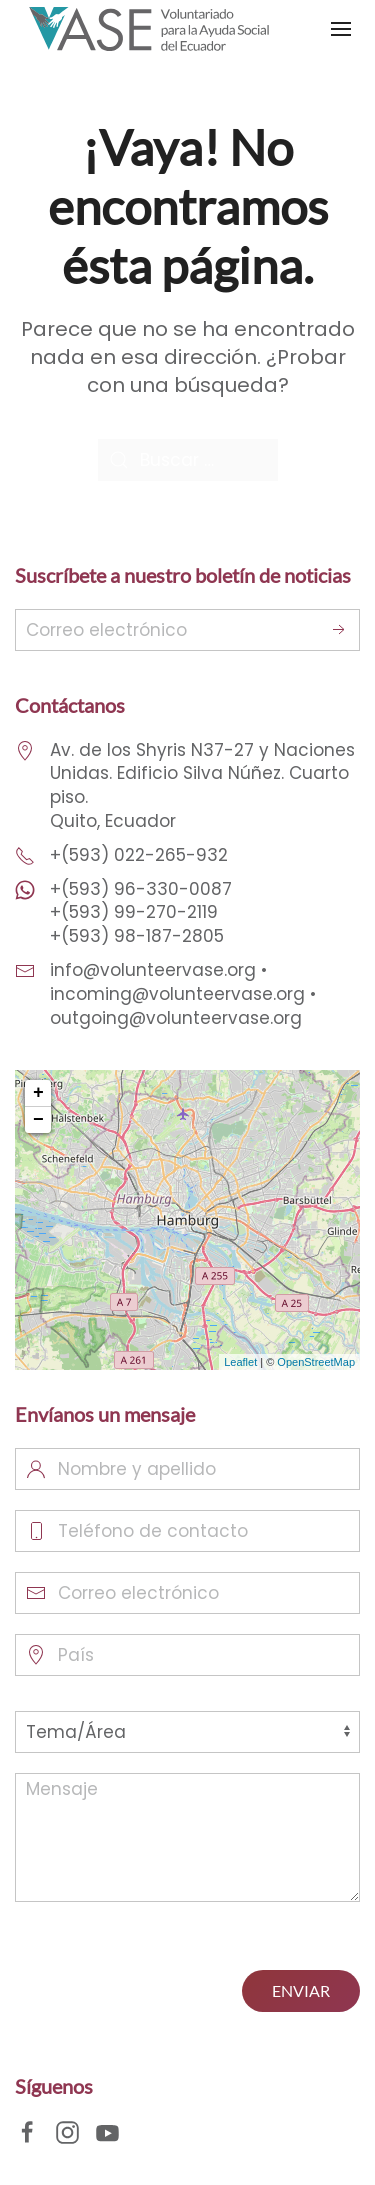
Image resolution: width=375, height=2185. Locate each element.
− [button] (38, 1120)
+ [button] (38, 1093)
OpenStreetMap (316, 1362)
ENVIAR (301, 1990)
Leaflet (240, 1362)
